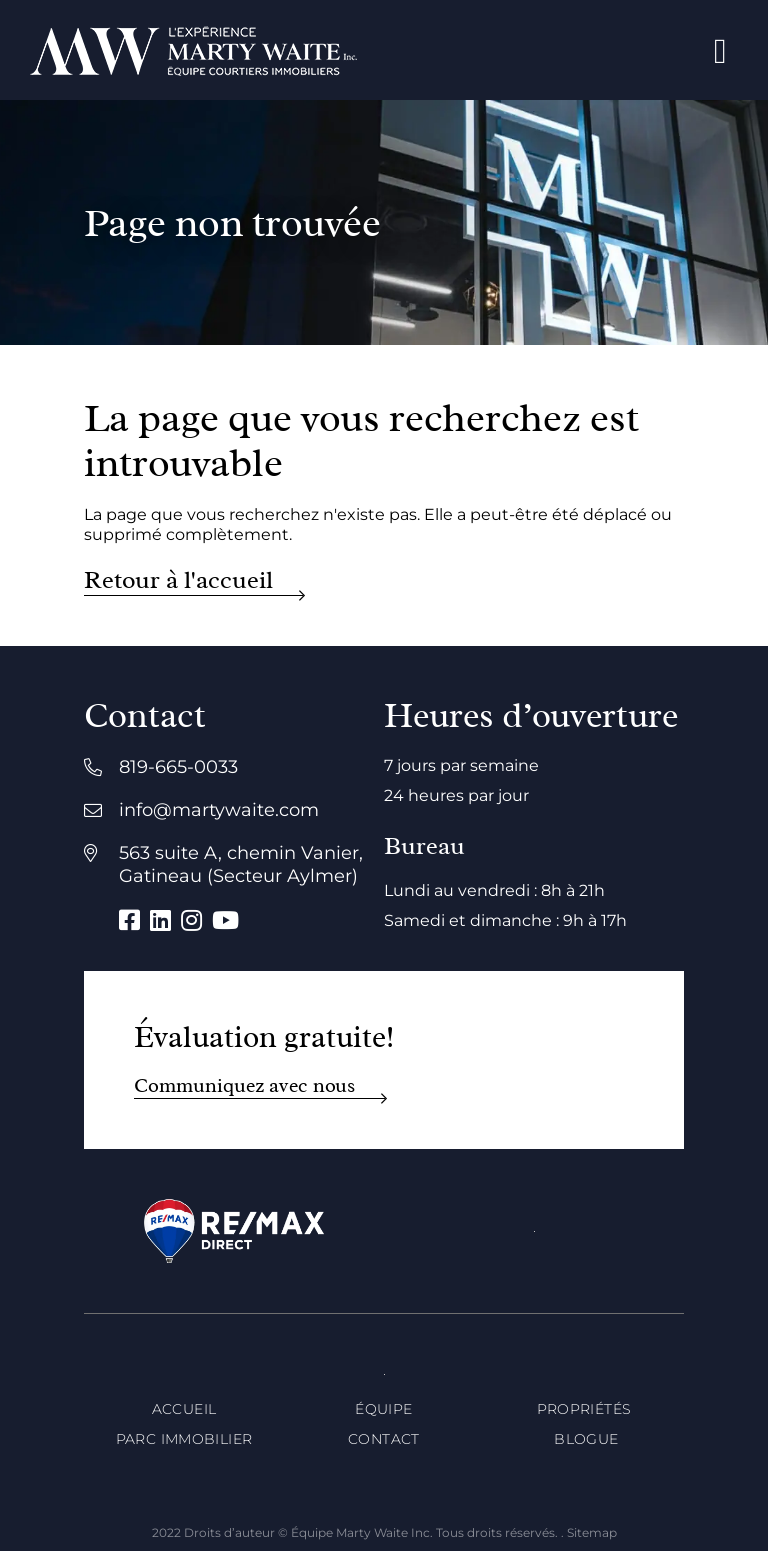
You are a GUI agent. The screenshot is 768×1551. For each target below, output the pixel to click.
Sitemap (592, 1532)
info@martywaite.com (219, 810)
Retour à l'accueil (178, 580)
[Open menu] (720, 50)
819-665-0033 (178, 767)
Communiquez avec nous (244, 1085)
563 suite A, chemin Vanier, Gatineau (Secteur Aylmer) (241, 864)
